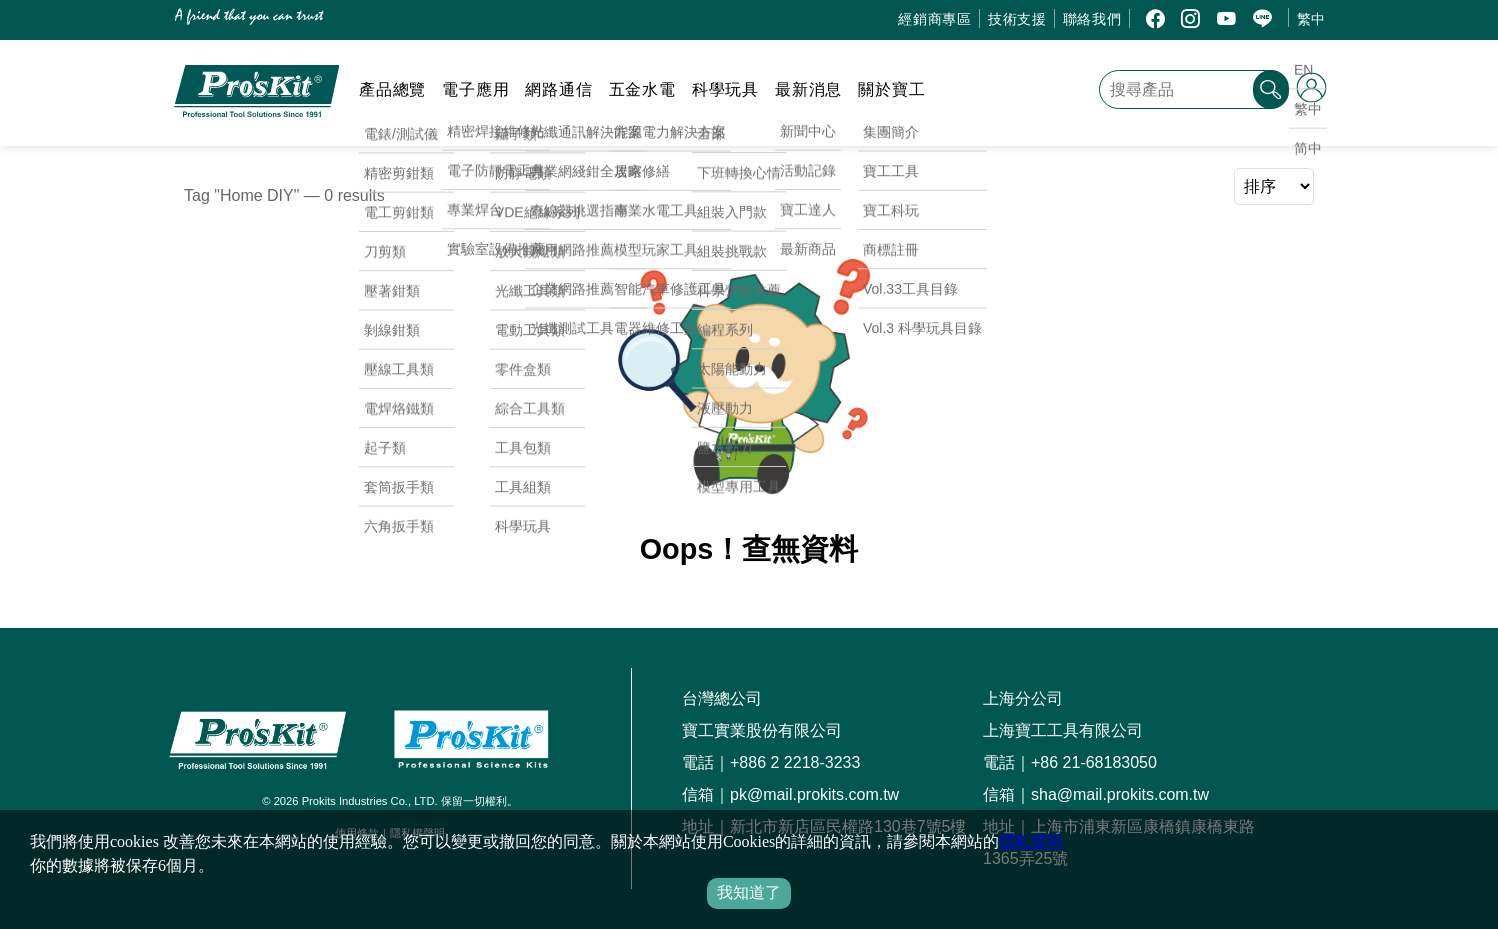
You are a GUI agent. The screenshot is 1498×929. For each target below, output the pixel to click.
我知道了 (749, 892)
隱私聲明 (1031, 841)
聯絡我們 (1092, 19)
